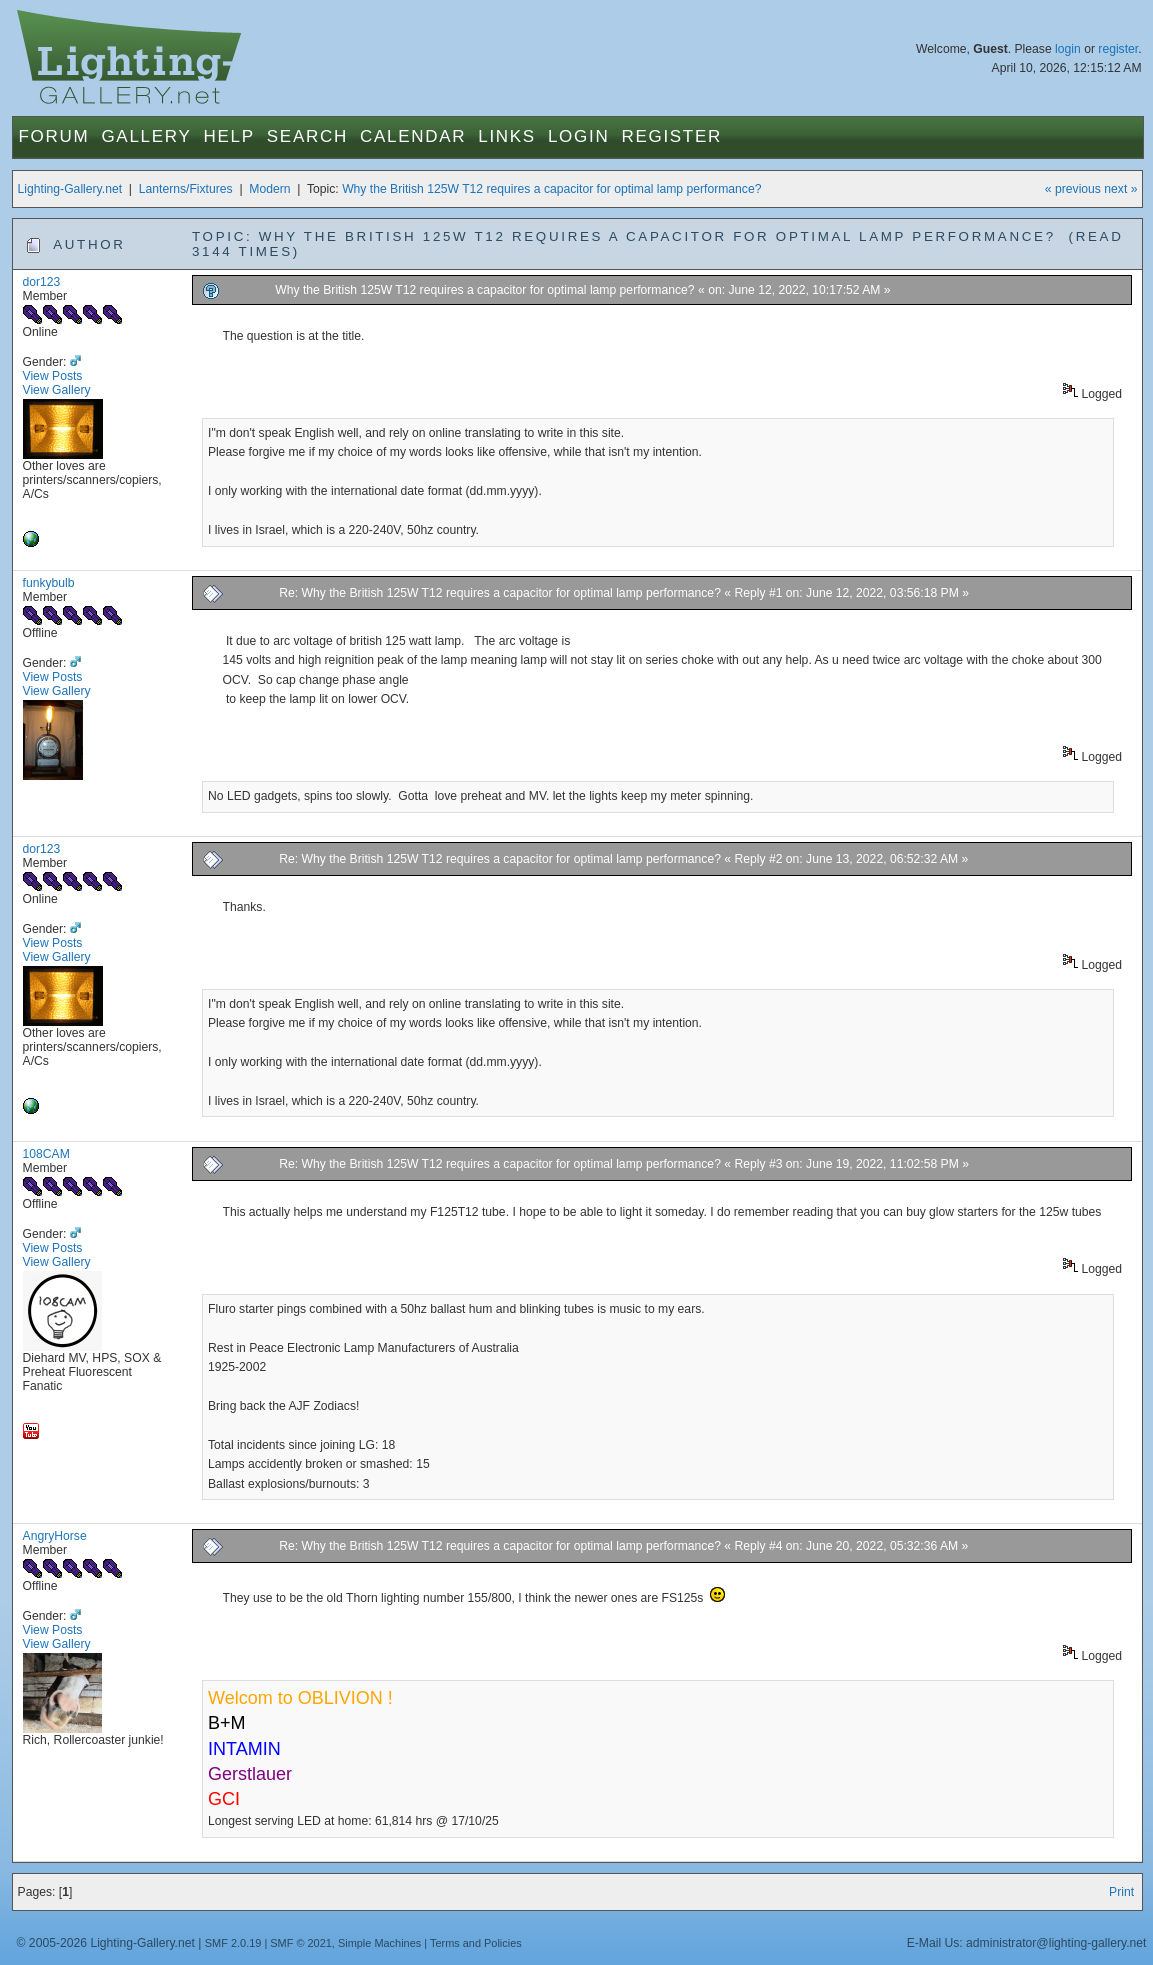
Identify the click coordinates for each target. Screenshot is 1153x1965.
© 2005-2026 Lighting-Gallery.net (106, 1943)
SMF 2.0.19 (233, 1943)
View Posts (53, 376)
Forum (54, 136)
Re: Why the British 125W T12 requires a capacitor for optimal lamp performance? (500, 593)
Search (307, 136)
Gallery (146, 136)
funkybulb (49, 583)
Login (578, 136)
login (1068, 49)
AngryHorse (55, 1536)
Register (671, 136)
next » (1120, 189)
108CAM (46, 1154)
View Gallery (57, 390)
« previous (1073, 189)
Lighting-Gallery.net (70, 189)
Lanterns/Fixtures (186, 189)
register (1118, 49)
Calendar (413, 136)
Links (507, 136)
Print (1121, 1892)
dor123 (42, 282)
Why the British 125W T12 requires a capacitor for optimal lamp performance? (551, 189)
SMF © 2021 (301, 1943)
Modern (269, 189)
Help (229, 136)
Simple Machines (379, 1943)
